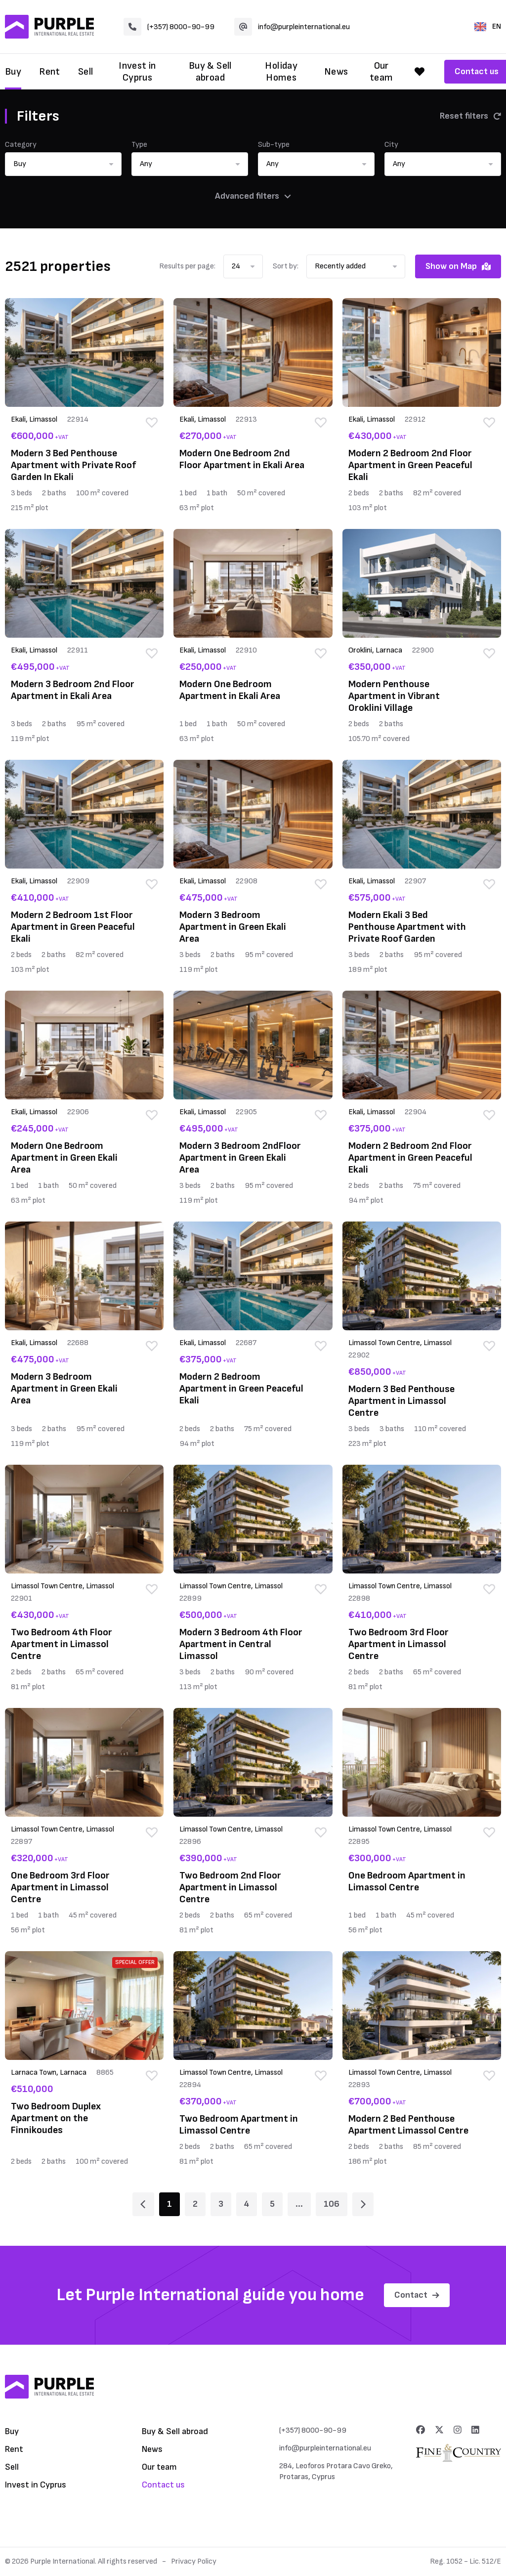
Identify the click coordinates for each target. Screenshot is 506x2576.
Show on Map (458, 266)
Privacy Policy (193, 2561)
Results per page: (187, 266)
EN (487, 26)
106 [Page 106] (331, 2204)
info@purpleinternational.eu (292, 27)
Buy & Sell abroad (210, 72)
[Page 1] (143, 2204)
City (391, 144)
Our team (381, 72)
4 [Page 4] (246, 2204)
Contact (416, 2295)
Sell (85, 72)
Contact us (163, 2485)
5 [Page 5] (272, 2204)
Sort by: (285, 266)
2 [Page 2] (195, 2204)
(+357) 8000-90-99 (169, 27)
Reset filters (470, 116)
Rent (49, 72)
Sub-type (274, 144)
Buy (13, 72)
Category (21, 144)
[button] (63, 164)
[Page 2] (363, 2204)
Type (139, 144)
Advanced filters (253, 196)
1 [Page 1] (169, 2204)
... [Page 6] (299, 2204)
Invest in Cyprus (137, 72)
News (336, 72)
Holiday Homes (281, 72)
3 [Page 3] (220, 2204)
